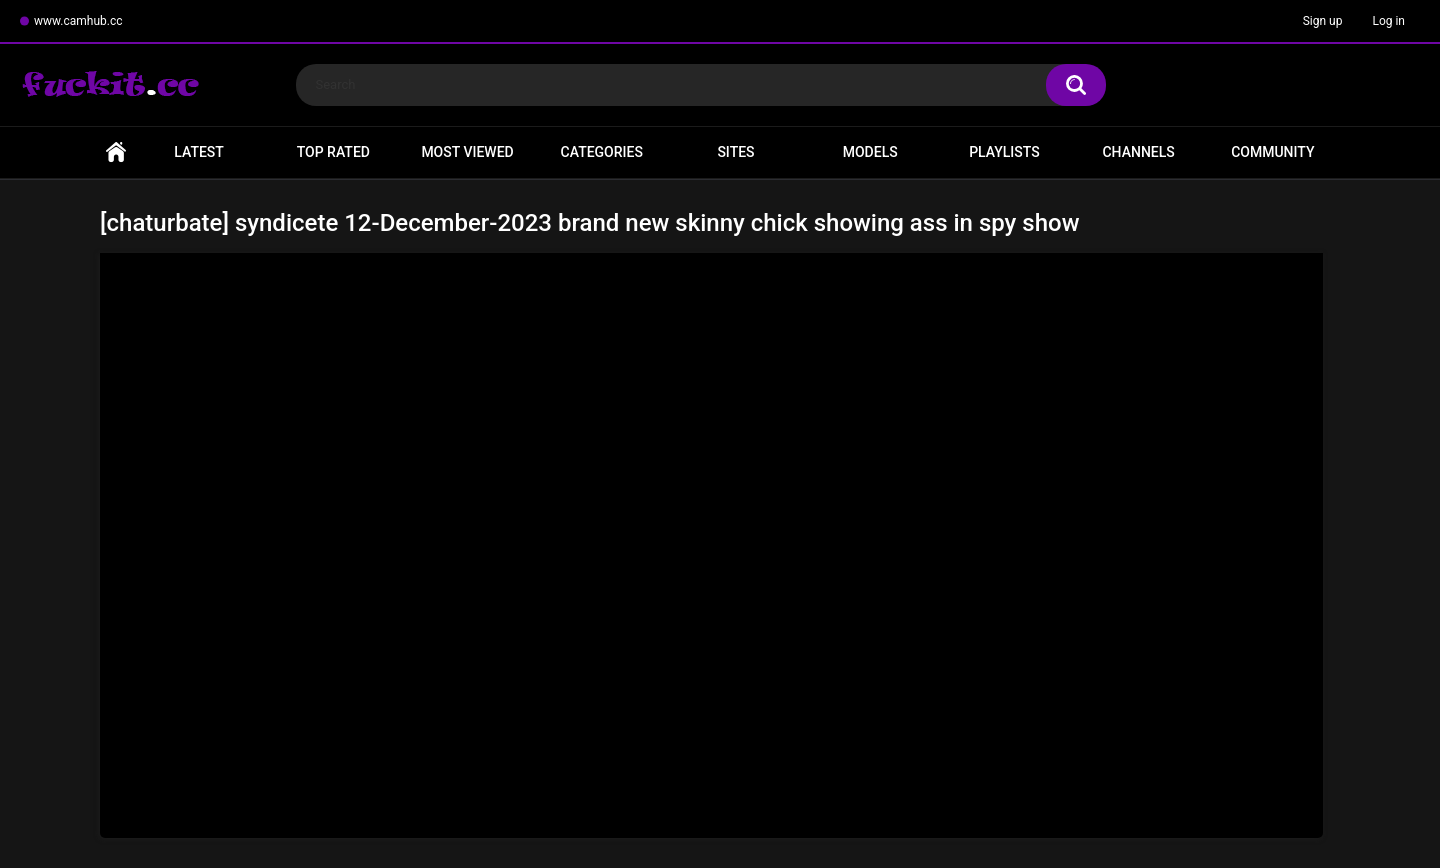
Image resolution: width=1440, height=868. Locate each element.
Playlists (1004, 152)
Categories (602, 152)
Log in (1388, 21)
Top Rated (333, 152)
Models (870, 152)
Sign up (1323, 21)
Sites (735, 152)
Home (116, 152)
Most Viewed (467, 152)
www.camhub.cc (78, 21)
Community (1272, 152)
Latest (199, 152)
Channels (1138, 152)
